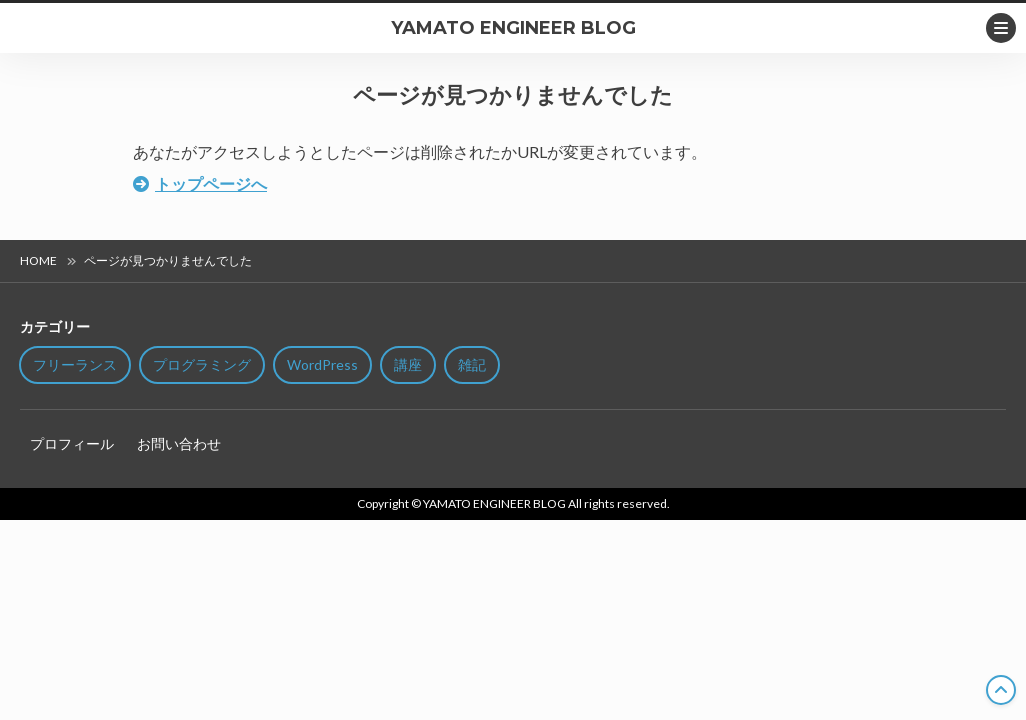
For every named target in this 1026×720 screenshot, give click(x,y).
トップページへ (211, 183)
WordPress (322, 364)
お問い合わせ (179, 443)
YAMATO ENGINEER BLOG (513, 28)
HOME (38, 260)
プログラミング (202, 364)
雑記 (472, 364)
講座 (408, 364)
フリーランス (75, 364)
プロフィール (72, 443)
